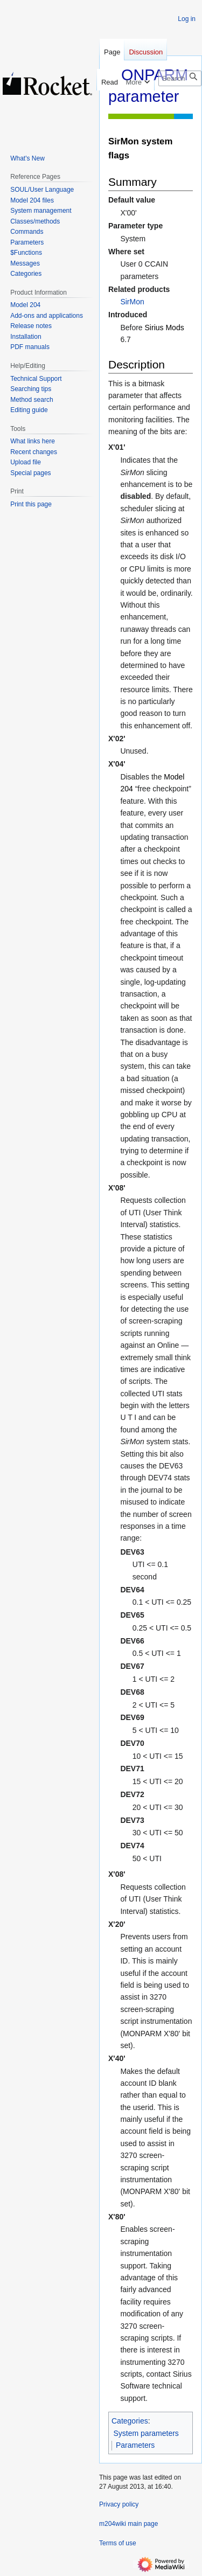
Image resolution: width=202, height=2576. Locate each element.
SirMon (132, 301)
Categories (130, 2421)
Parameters (135, 2445)
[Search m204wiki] (179, 78)
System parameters (146, 2433)
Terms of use (117, 2543)
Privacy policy (118, 2504)
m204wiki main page (128, 2524)
